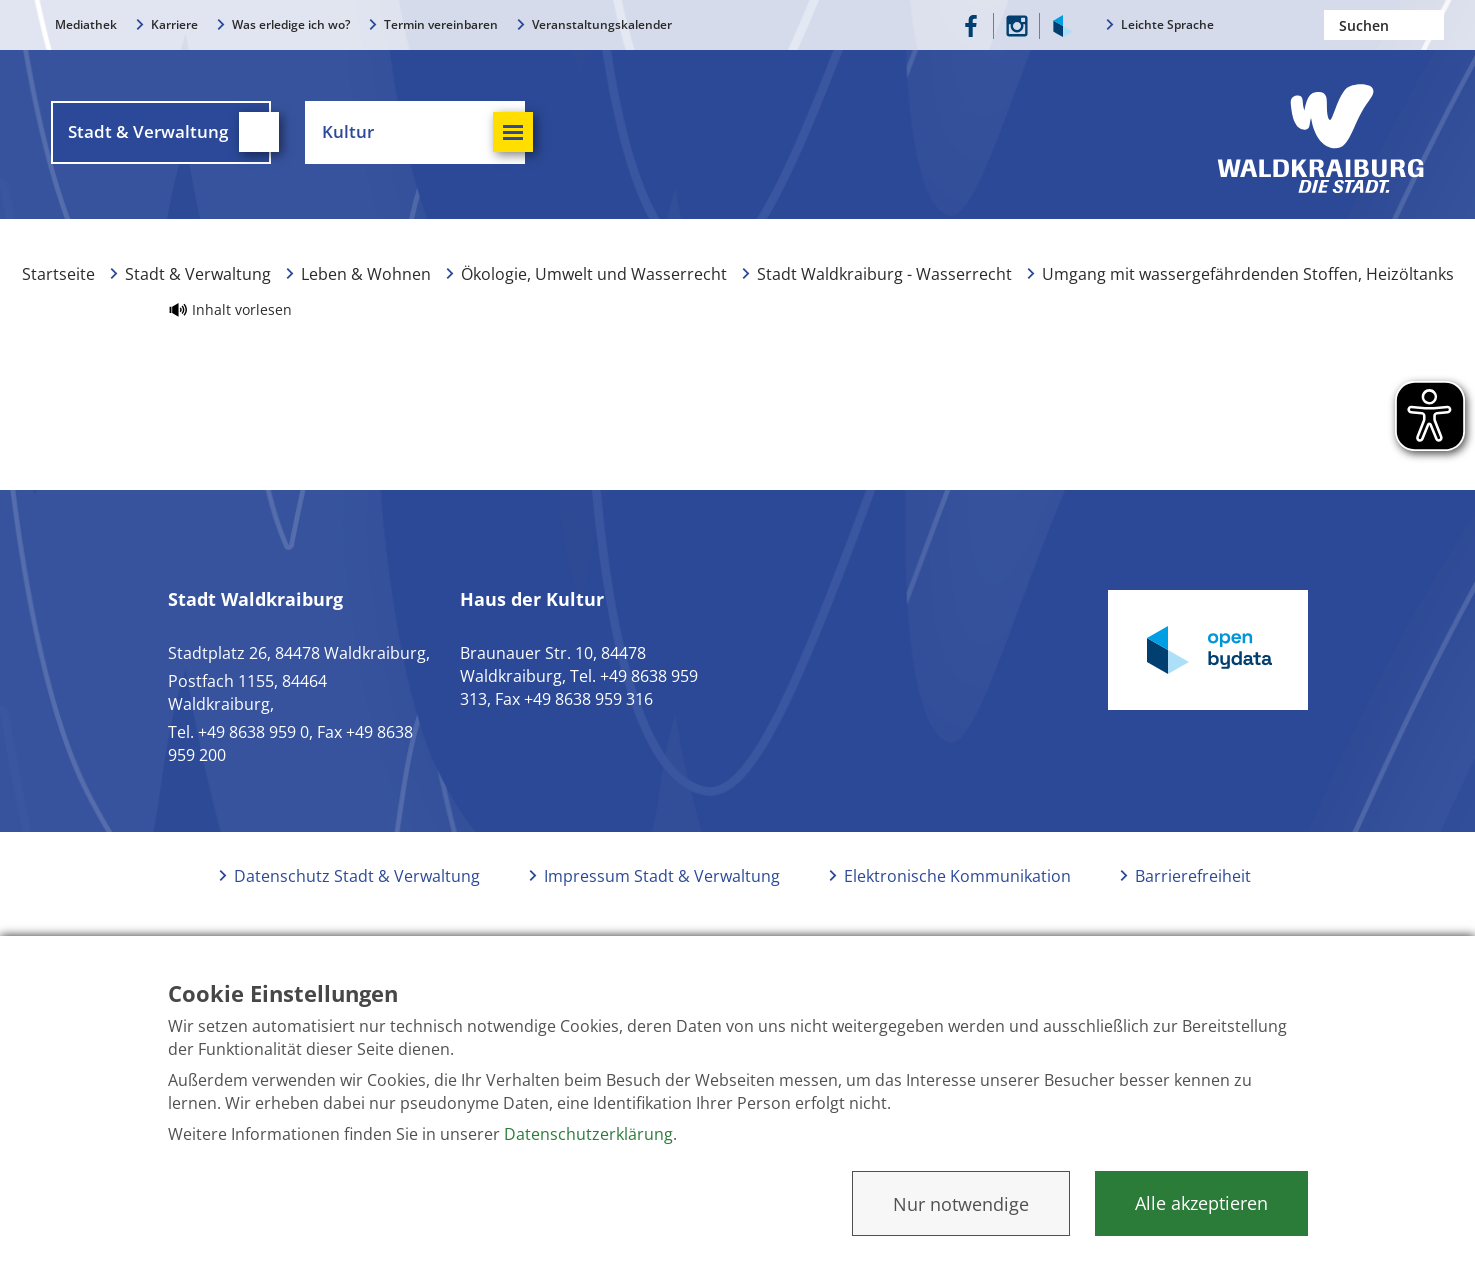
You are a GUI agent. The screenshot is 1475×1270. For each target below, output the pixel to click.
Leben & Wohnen (366, 288)
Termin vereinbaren (441, 24)
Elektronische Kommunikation (957, 890)
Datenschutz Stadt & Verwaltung (357, 890)
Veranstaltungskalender (602, 24)
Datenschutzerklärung (588, 1134)
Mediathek (86, 24)
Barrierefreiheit (1193, 890)
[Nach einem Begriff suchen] (1384, 25)
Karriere (174, 24)
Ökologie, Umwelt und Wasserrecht (594, 288)
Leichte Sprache (1167, 24)
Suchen (1429, 25)
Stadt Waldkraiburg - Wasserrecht (884, 288)
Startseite (58, 288)
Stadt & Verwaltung (198, 288)
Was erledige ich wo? (291, 24)
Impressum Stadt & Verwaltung (662, 890)
